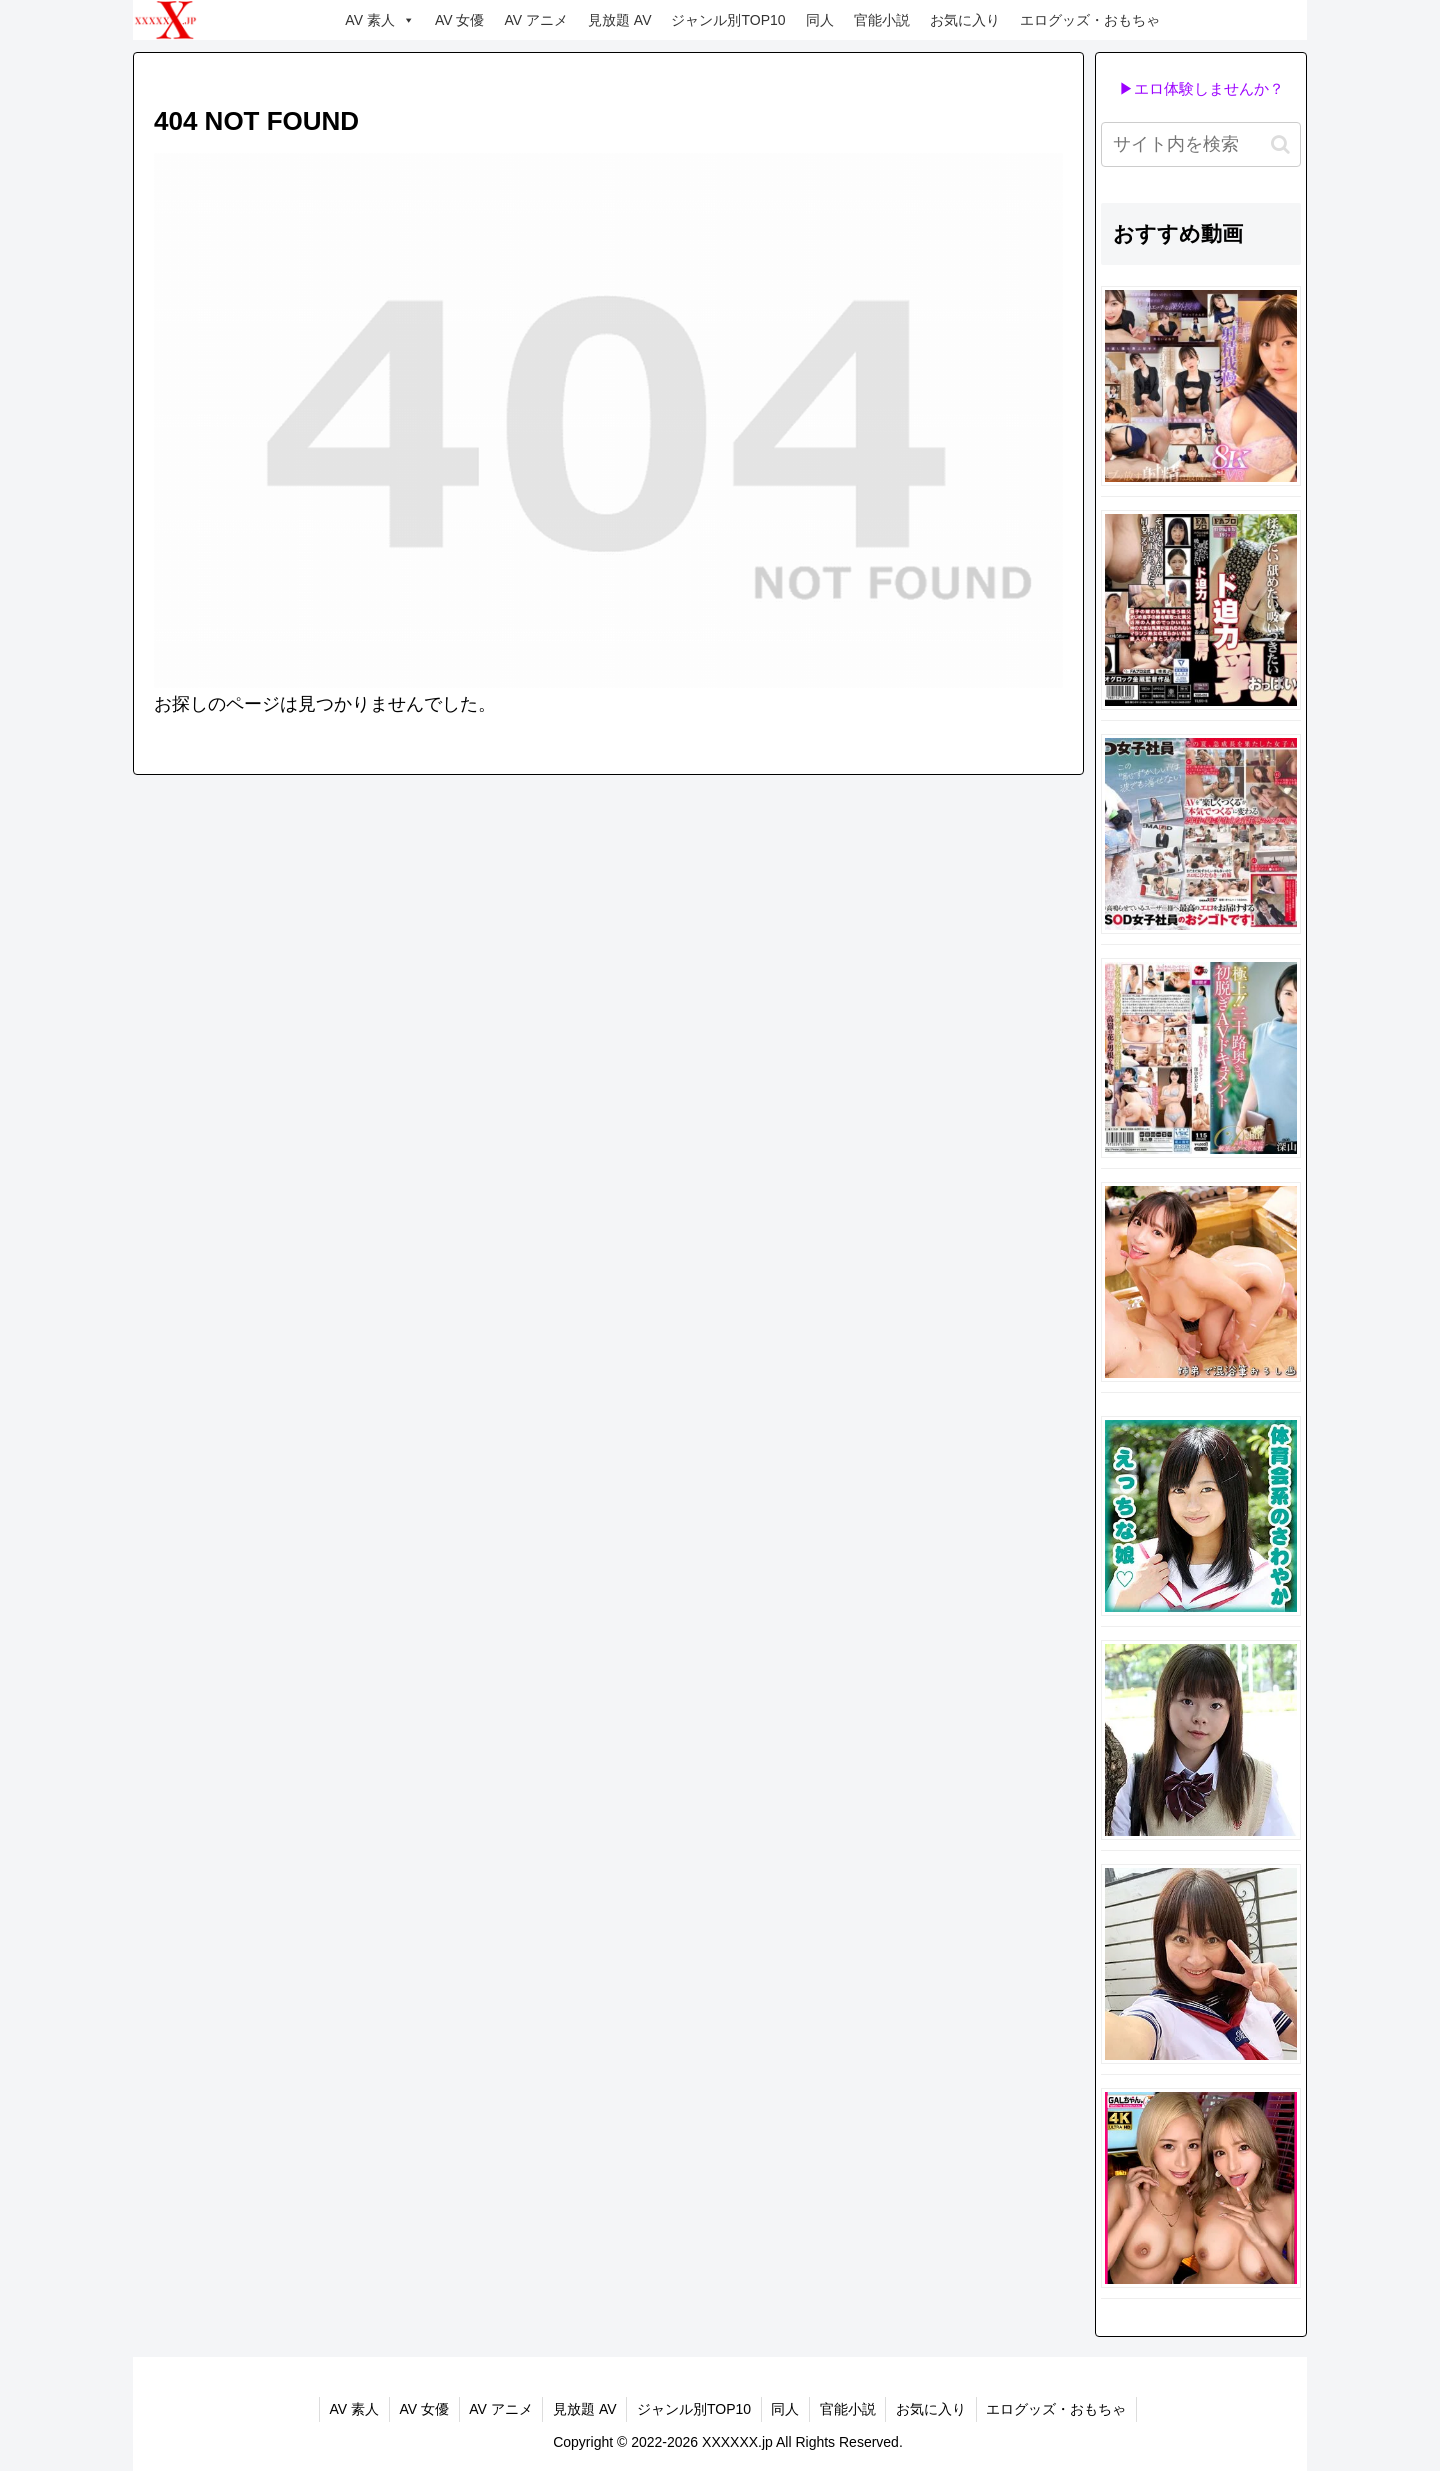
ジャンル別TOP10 (728, 20)
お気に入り (965, 20)
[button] (1280, 144)
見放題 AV (620, 20)
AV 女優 (460, 20)
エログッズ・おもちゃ (1090, 20)
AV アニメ (536, 20)
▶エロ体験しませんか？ (1201, 88)
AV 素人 (380, 20)
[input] (1201, 144)
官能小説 (882, 20)
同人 (820, 20)
